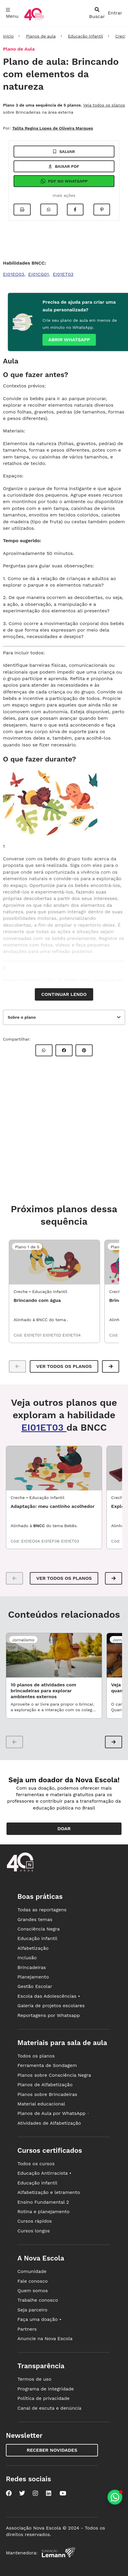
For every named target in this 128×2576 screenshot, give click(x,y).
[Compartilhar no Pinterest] (101, 209)
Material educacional (41, 2104)
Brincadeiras (31, 1967)
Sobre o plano (22, 1017)
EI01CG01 (38, 274)
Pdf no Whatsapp (64, 181)
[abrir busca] (97, 13)
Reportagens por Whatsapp (48, 2015)
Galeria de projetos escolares (51, 2005)
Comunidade (31, 2271)
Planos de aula (40, 36)
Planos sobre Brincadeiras (47, 2094)
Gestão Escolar (34, 1986)
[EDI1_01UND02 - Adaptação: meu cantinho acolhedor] (54, 1468)
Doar (64, 1828)
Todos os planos (36, 2056)
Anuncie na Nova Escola (45, 2338)
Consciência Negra (38, 1929)
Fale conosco (32, 2281)
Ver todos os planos (64, 1366)
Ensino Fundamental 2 (43, 2202)
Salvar (64, 151)
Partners (27, 2329)
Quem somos (32, 2290)
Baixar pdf (64, 166)
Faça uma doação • (39, 2319)
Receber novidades (52, 2450)
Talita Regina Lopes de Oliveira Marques (52, 128)
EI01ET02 (52, 1335)
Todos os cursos (36, 2163)
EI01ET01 (33, 1335)
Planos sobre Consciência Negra (54, 2075)
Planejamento (33, 1977)
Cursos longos (33, 2231)
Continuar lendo (64, 994)
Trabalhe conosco (37, 2300)
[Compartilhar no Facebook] (75, 209)
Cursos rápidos (34, 2221)
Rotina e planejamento (43, 2211)
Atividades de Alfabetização (49, 2123)
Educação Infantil (85, 36)
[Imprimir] (22, 209)
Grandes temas (34, 1919)
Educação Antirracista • (44, 2173)
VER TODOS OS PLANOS (64, 1578)
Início (8, 36)
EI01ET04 (72, 1335)
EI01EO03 (13, 274)
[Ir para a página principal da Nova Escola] (34, 19)
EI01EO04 (31, 1541)
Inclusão (27, 1957)
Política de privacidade (43, 2398)
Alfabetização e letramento (48, 2192)
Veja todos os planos (104, 105)
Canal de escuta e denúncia (49, 2408)
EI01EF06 (51, 1541)
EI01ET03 (63, 274)
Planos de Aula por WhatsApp (53, 2113)
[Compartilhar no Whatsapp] (49, 209)
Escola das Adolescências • (48, 1996)
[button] (110, 1366)
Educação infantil (37, 1938)
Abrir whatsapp (69, 339)
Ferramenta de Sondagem (47, 2065)
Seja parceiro (32, 2310)
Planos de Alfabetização (45, 2084)
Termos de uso (34, 2379)
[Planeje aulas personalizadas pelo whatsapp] (115, 2497)
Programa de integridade (45, 2389)
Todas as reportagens (41, 1909)
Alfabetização (33, 1948)
